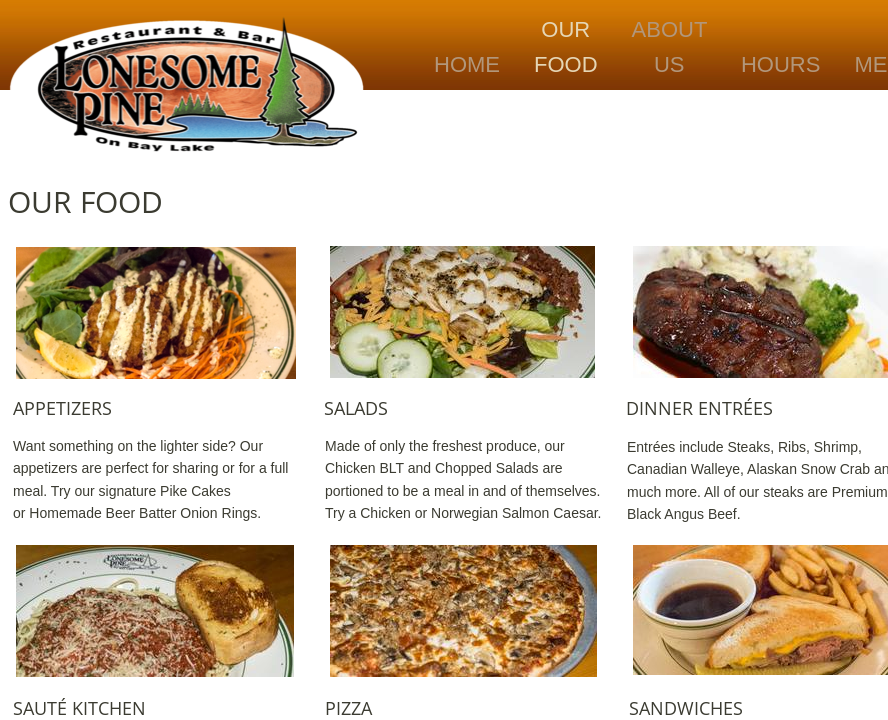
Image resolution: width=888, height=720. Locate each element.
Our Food (566, 47)
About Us (670, 47)
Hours (780, 64)
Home (467, 64)
